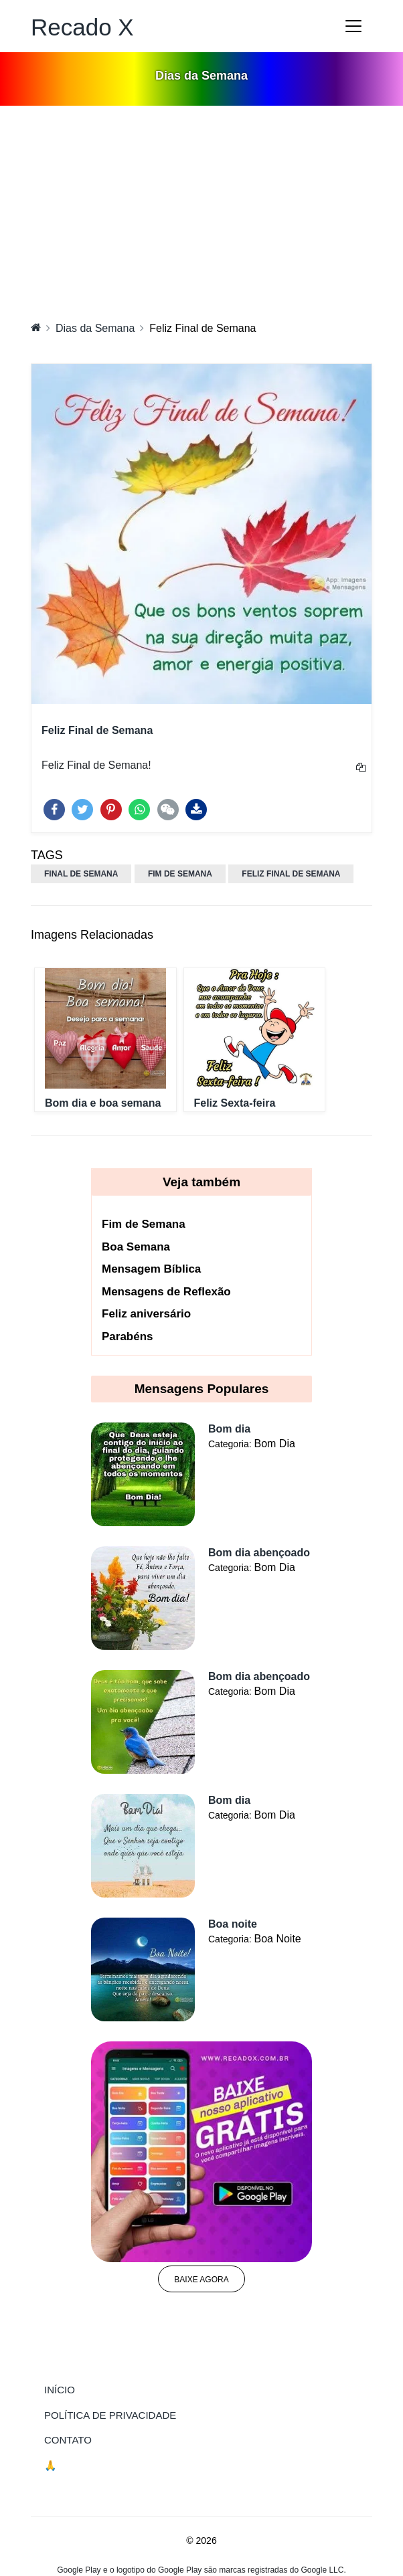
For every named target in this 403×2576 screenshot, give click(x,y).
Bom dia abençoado (259, 1552)
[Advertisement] (201, 206)
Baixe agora (201, 2279)
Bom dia (229, 1429)
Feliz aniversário (146, 1313)
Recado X (82, 27)
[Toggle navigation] (353, 26)
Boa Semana (136, 1246)
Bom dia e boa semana (103, 1103)
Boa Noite (277, 1938)
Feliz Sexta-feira (235, 1103)
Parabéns (127, 1336)
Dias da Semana (95, 328)
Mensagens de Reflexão (166, 1291)
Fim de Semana (143, 1224)
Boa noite (232, 1924)
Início (87, 2388)
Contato (68, 2440)
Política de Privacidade (110, 2415)
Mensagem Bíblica (151, 1269)
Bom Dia (274, 1443)
